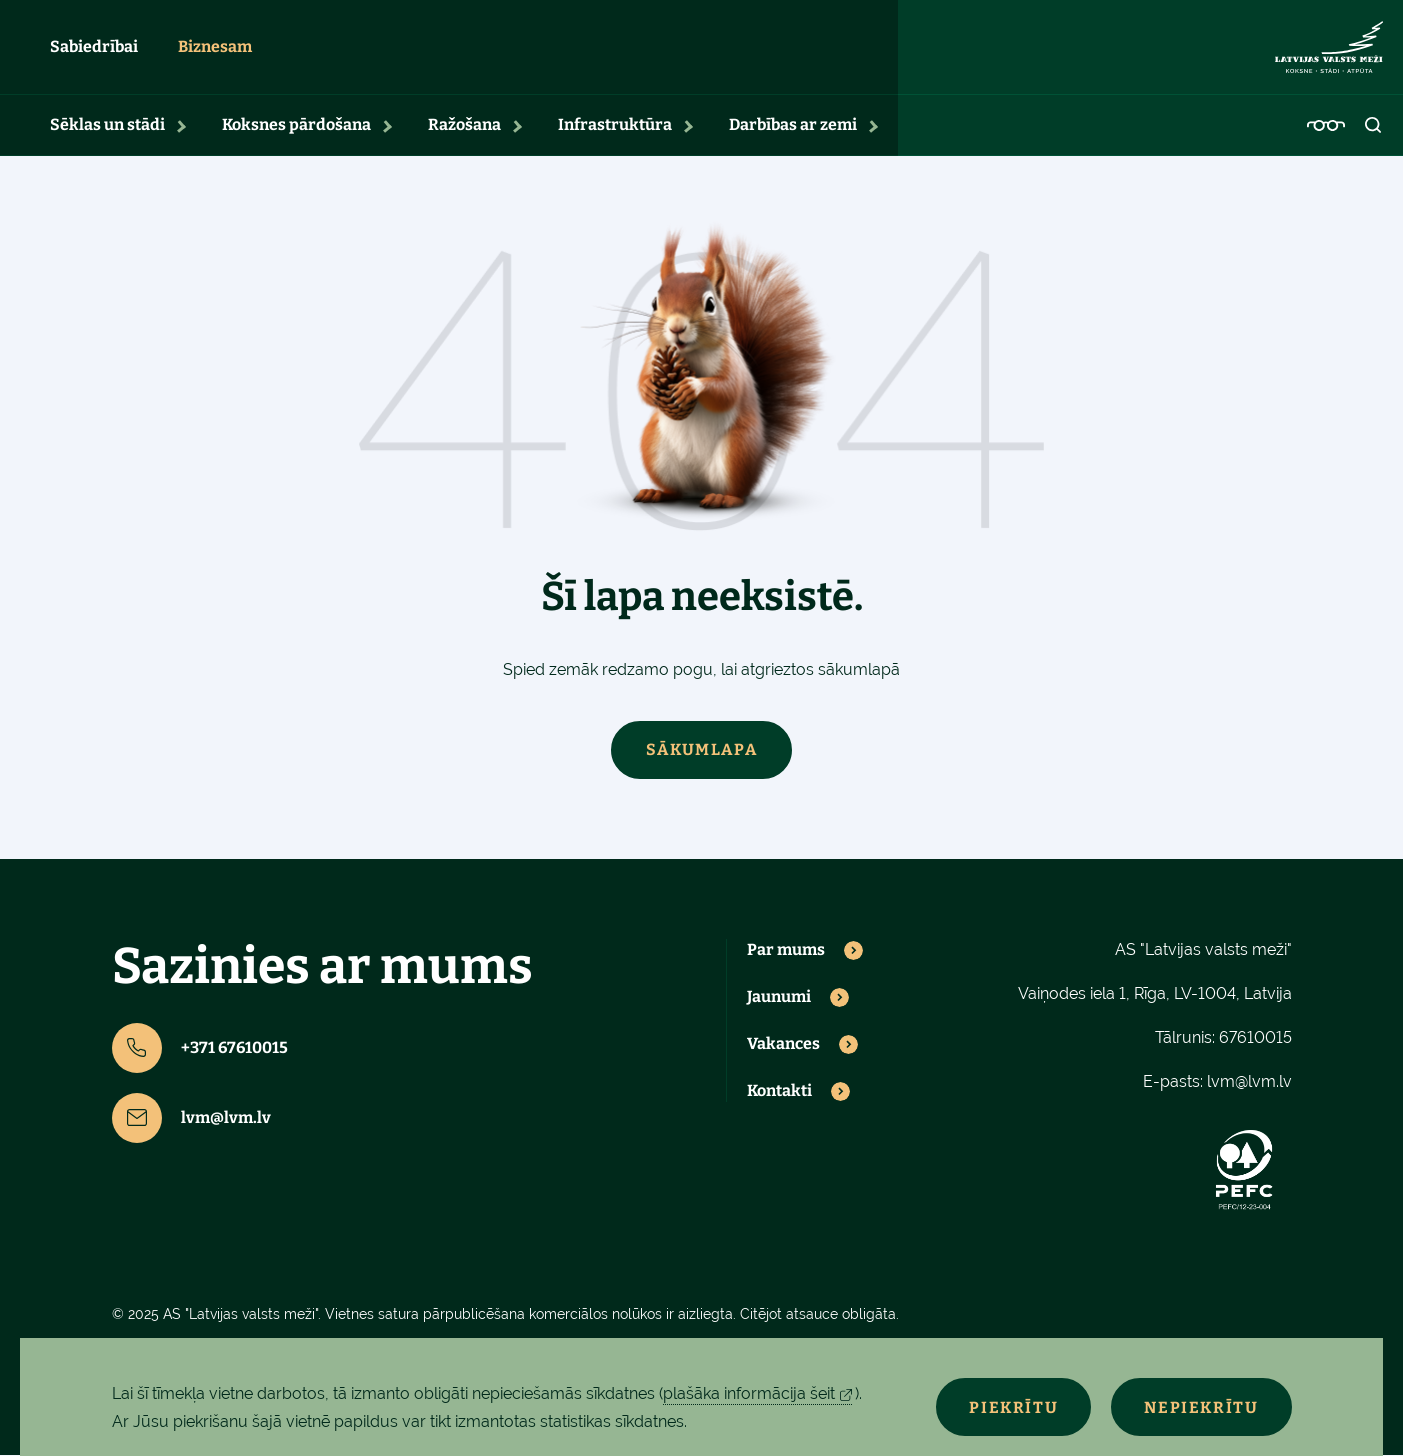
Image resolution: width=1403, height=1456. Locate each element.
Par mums (786, 951)
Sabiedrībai (94, 47)
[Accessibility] (1326, 126)
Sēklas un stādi (107, 125)
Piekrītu (1008, 1407)
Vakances (783, 1045)
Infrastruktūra (615, 125)
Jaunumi (779, 998)
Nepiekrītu (1200, 1407)
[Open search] (1374, 126)
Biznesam (215, 47)
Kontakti (779, 1092)
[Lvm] (1329, 48)
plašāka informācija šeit (749, 1393)
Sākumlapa (701, 750)
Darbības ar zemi (793, 125)
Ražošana (464, 125)
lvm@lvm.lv (191, 1119)
